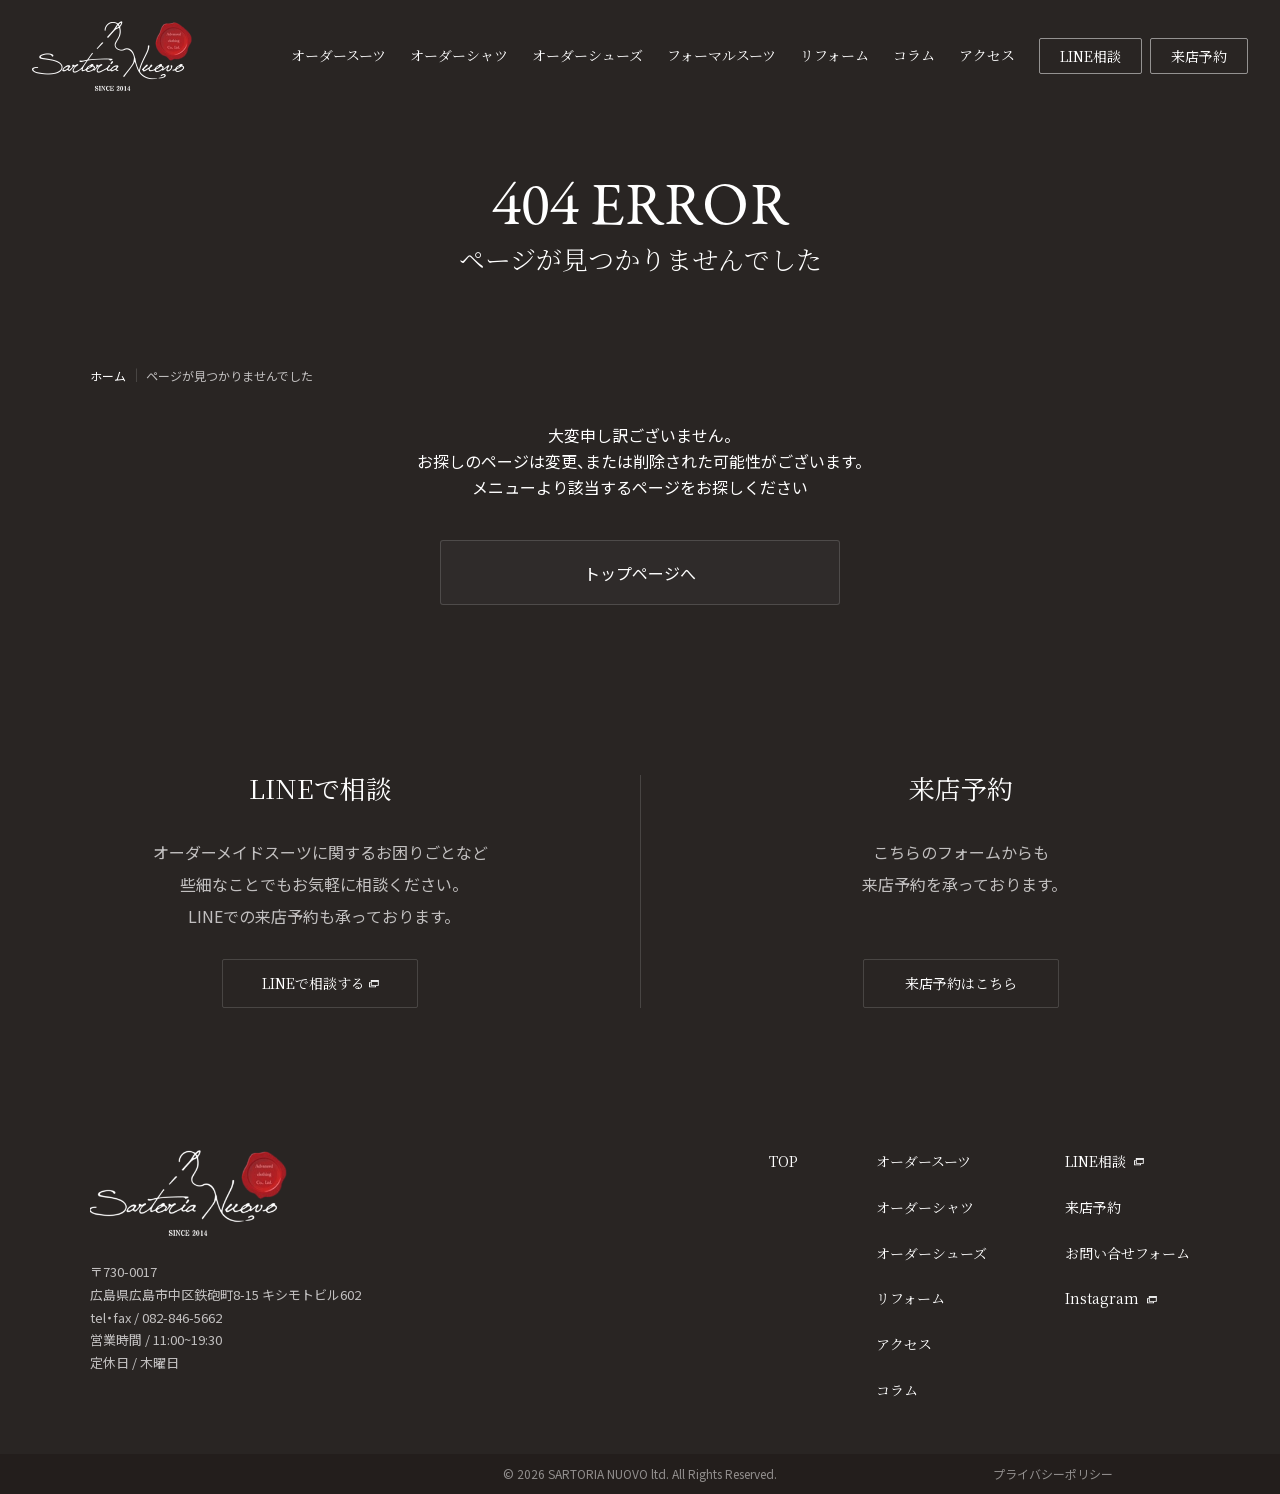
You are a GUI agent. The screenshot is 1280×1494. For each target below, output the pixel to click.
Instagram (1111, 1298)
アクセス (904, 1344)
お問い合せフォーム (1127, 1253)
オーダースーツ (923, 1161)
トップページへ (640, 573)
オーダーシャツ (925, 1207)
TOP (783, 1161)
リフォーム (910, 1298)
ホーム (108, 376)
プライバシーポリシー (1053, 1473)
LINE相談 (1090, 56)
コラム (897, 1390)
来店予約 (1199, 56)
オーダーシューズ (931, 1253)
